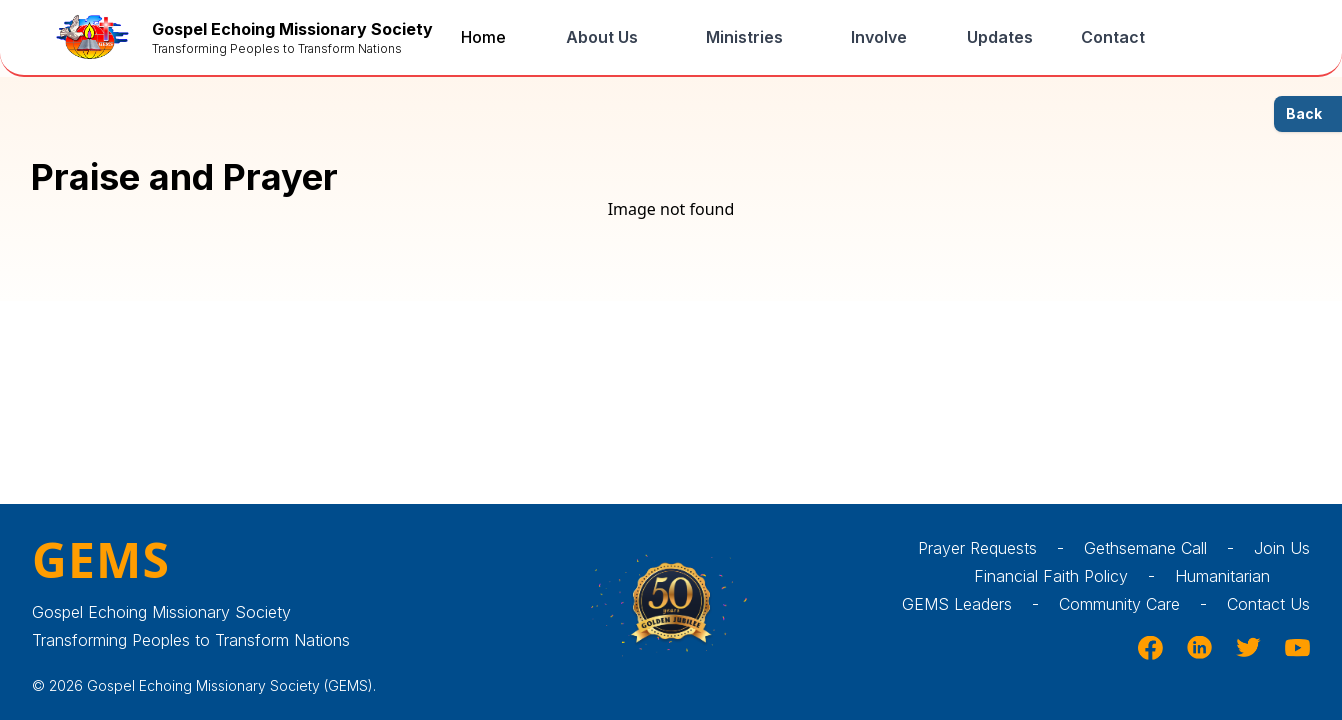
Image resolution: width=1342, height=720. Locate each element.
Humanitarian (1242, 576)
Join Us (1282, 548)
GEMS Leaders (980, 604)
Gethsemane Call (1169, 548)
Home (483, 37)
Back (1304, 113)
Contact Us (1268, 604)
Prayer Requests (1001, 548)
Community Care (1143, 604)
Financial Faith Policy (1074, 576)
